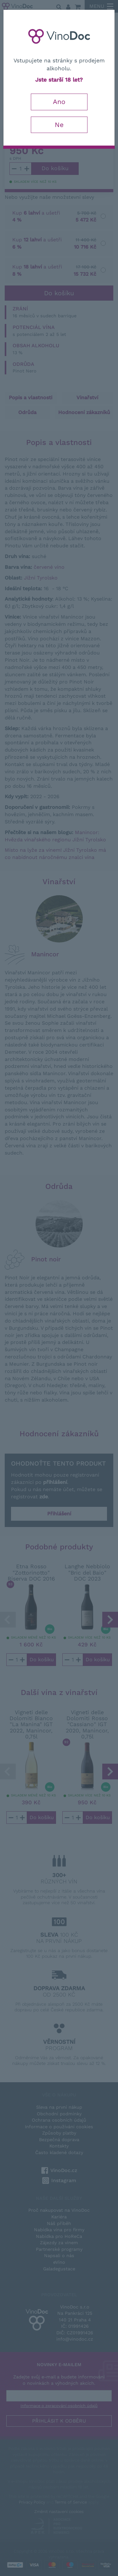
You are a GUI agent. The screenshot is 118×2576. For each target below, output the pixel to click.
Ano (59, 102)
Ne (59, 125)
